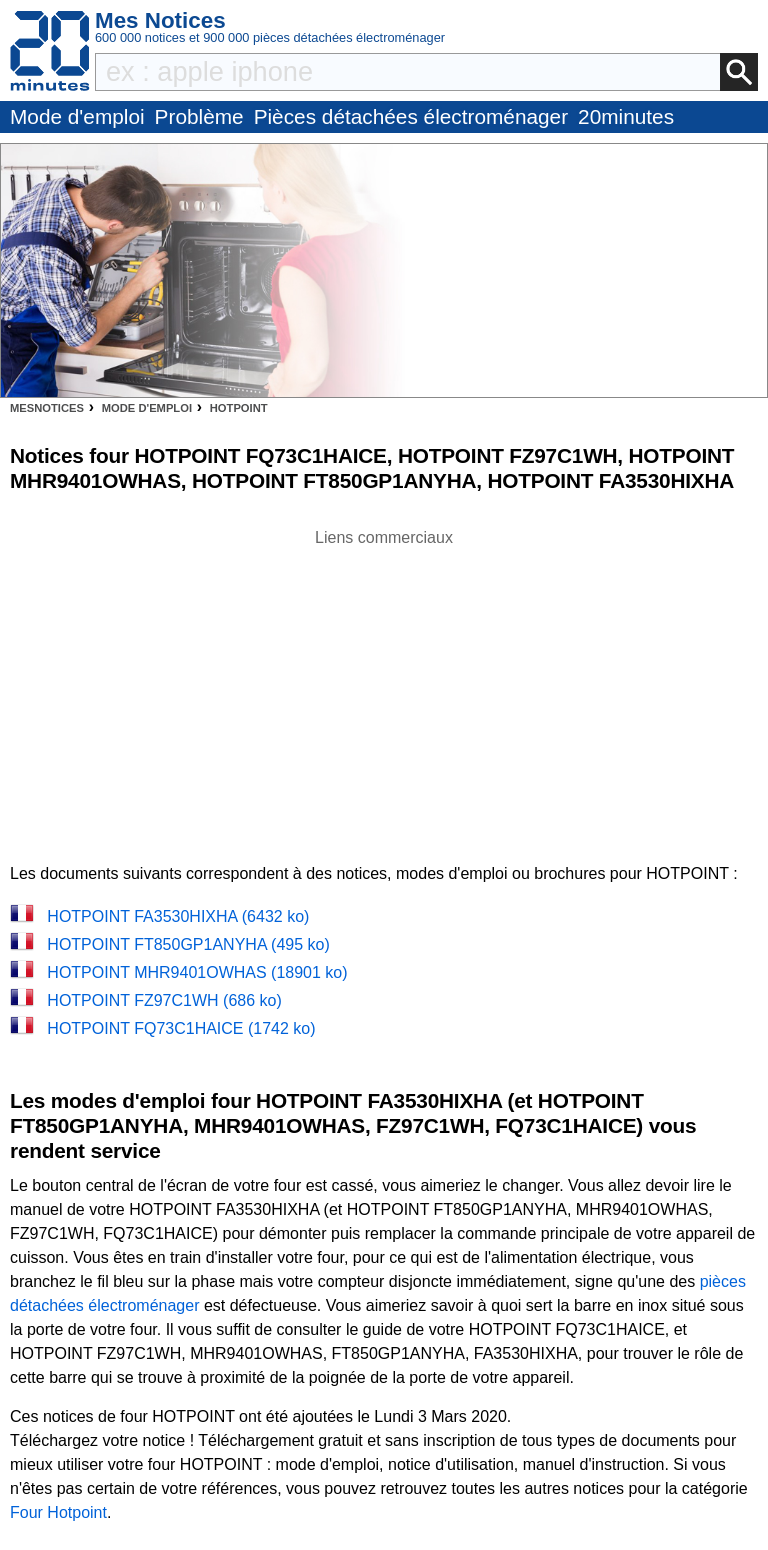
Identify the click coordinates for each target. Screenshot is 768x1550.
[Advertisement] (384, 690)
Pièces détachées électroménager (411, 116)
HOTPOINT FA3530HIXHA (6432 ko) (178, 916)
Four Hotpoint (58, 1512)
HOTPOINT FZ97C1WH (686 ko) (164, 1000)
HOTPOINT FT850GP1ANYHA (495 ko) (188, 944)
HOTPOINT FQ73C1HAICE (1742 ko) (181, 1028)
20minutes (626, 116)
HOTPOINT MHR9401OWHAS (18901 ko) (197, 972)
